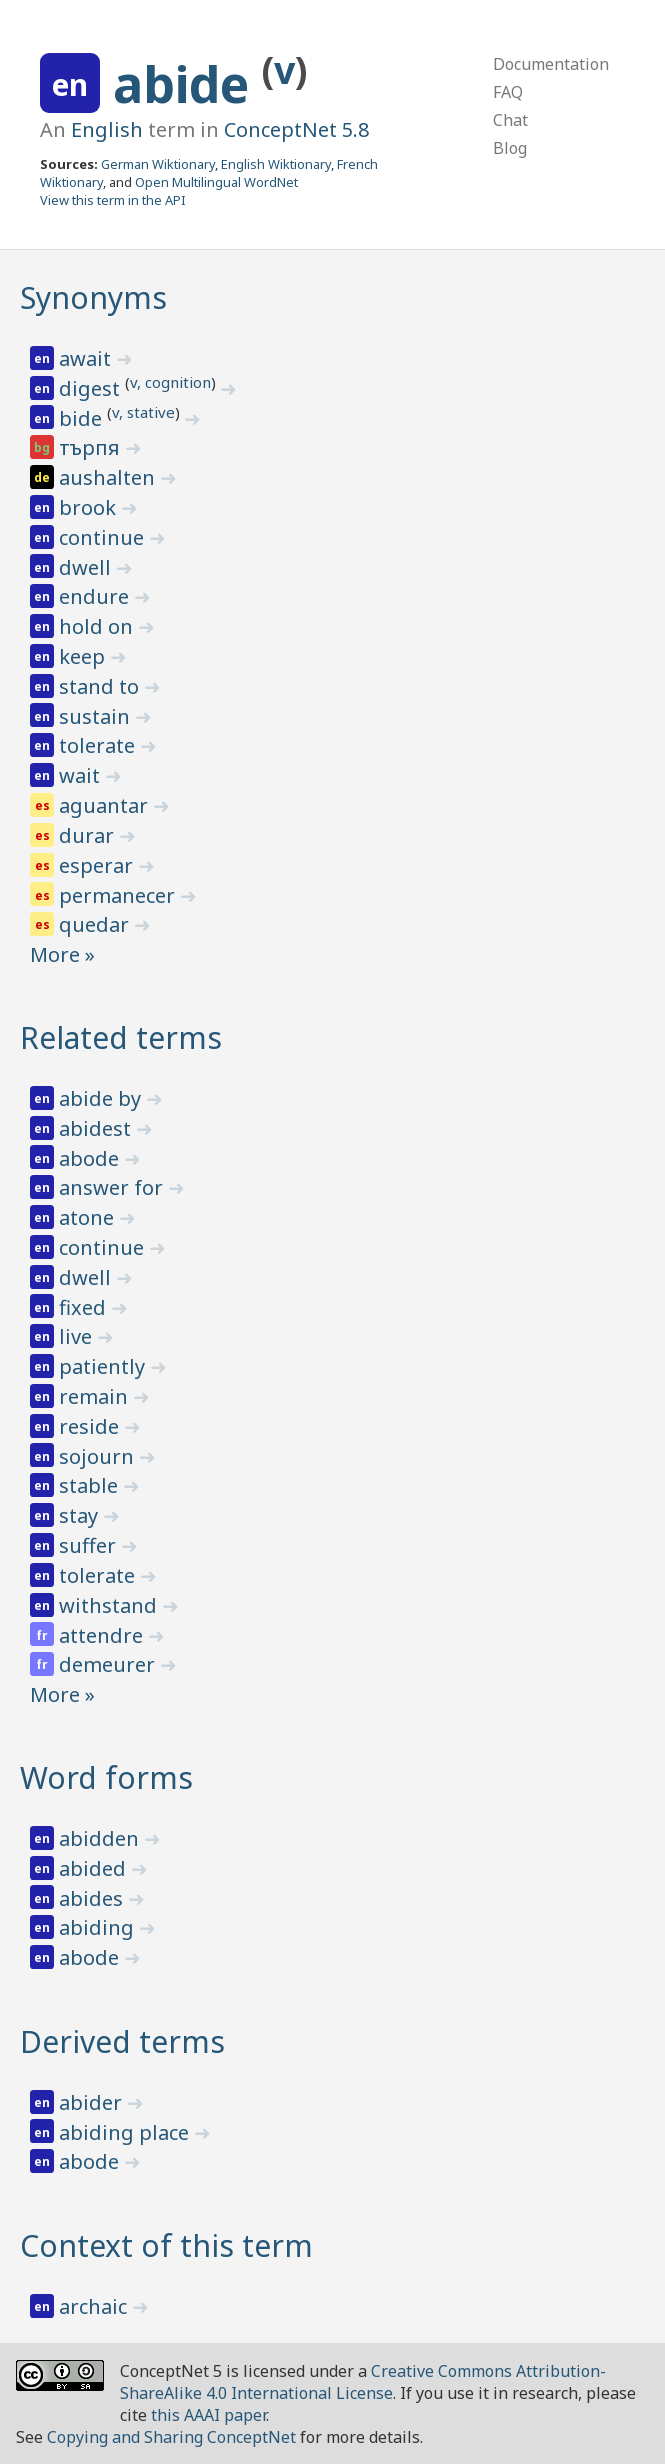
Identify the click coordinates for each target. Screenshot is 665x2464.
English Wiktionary (276, 164)
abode (91, 1158)
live (78, 1336)
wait (82, 775)
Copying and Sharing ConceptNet (171, 2437)
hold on (98, 626)
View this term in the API (113, 200)
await (87, 358)
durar (89, 835)
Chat (510, 120)
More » (62, 954)
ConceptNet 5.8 (296, 129)
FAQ (508, 92)
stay (81, 1515)
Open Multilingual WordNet (216, 182)
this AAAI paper (208, 2415)
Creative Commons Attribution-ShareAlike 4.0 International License (363, 2382)
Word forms (106, 1777)
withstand (110, 1605)
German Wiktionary (158, 164)
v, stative (143, 412)
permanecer (119, 895)
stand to (101, 686)
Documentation (551, 64)
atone (89, 1217)
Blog (510, 148)
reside (91, 1426)
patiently (104, 1366)
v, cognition (170, 382)
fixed (85, 1307)
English (107, 129)
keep (84, 656)
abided (95, 1868)
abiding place (126, 2132)
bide (83, 418)
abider (93, 2102)
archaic (95, 2306)
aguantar (106, 805)
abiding (99, 1927)
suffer (90, 1545)
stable (91, 1485)
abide (187, 84)
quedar (96, 924)
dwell (87, 567)
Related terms (121, 1037)
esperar (98, 865)
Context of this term (166, 2245)
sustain (97, 716)
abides (93, 1898)
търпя (92, 447)
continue (104, 537)
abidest (97, 1128)
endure (96, 596)
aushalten (109, 477)
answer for (113, 1187)
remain (96, 1396)
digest (92, 388)
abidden (101, 1838)
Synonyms (93, 297)
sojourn (99, 1456)
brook (90, 507)
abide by (102, 1098)
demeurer (109, 1664)
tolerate (99, 745)
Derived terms (122, 2041)
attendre (103, 1635)
